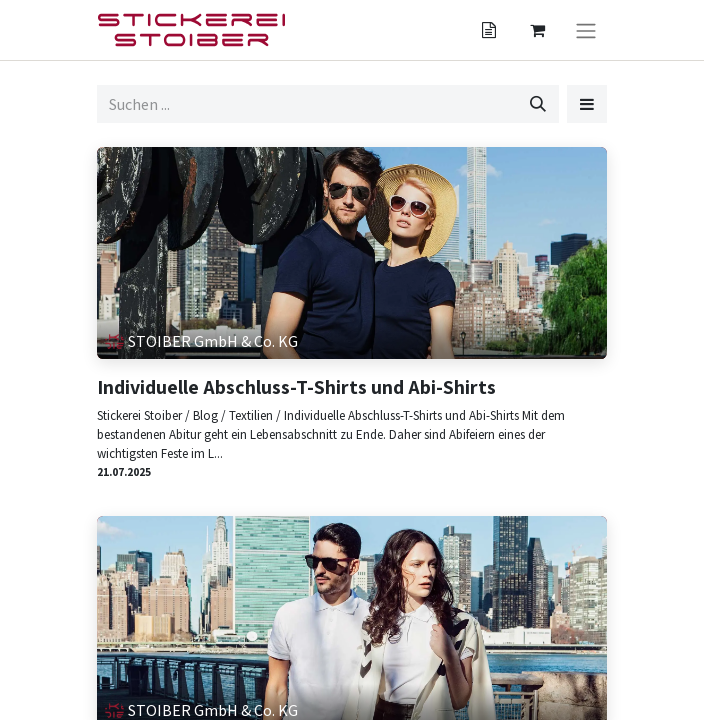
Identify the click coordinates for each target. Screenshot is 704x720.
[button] (587, 104)
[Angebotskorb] (489, 30)
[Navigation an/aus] (586, 30)
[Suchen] (538, 104)
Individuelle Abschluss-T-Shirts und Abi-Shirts (296, 387)
